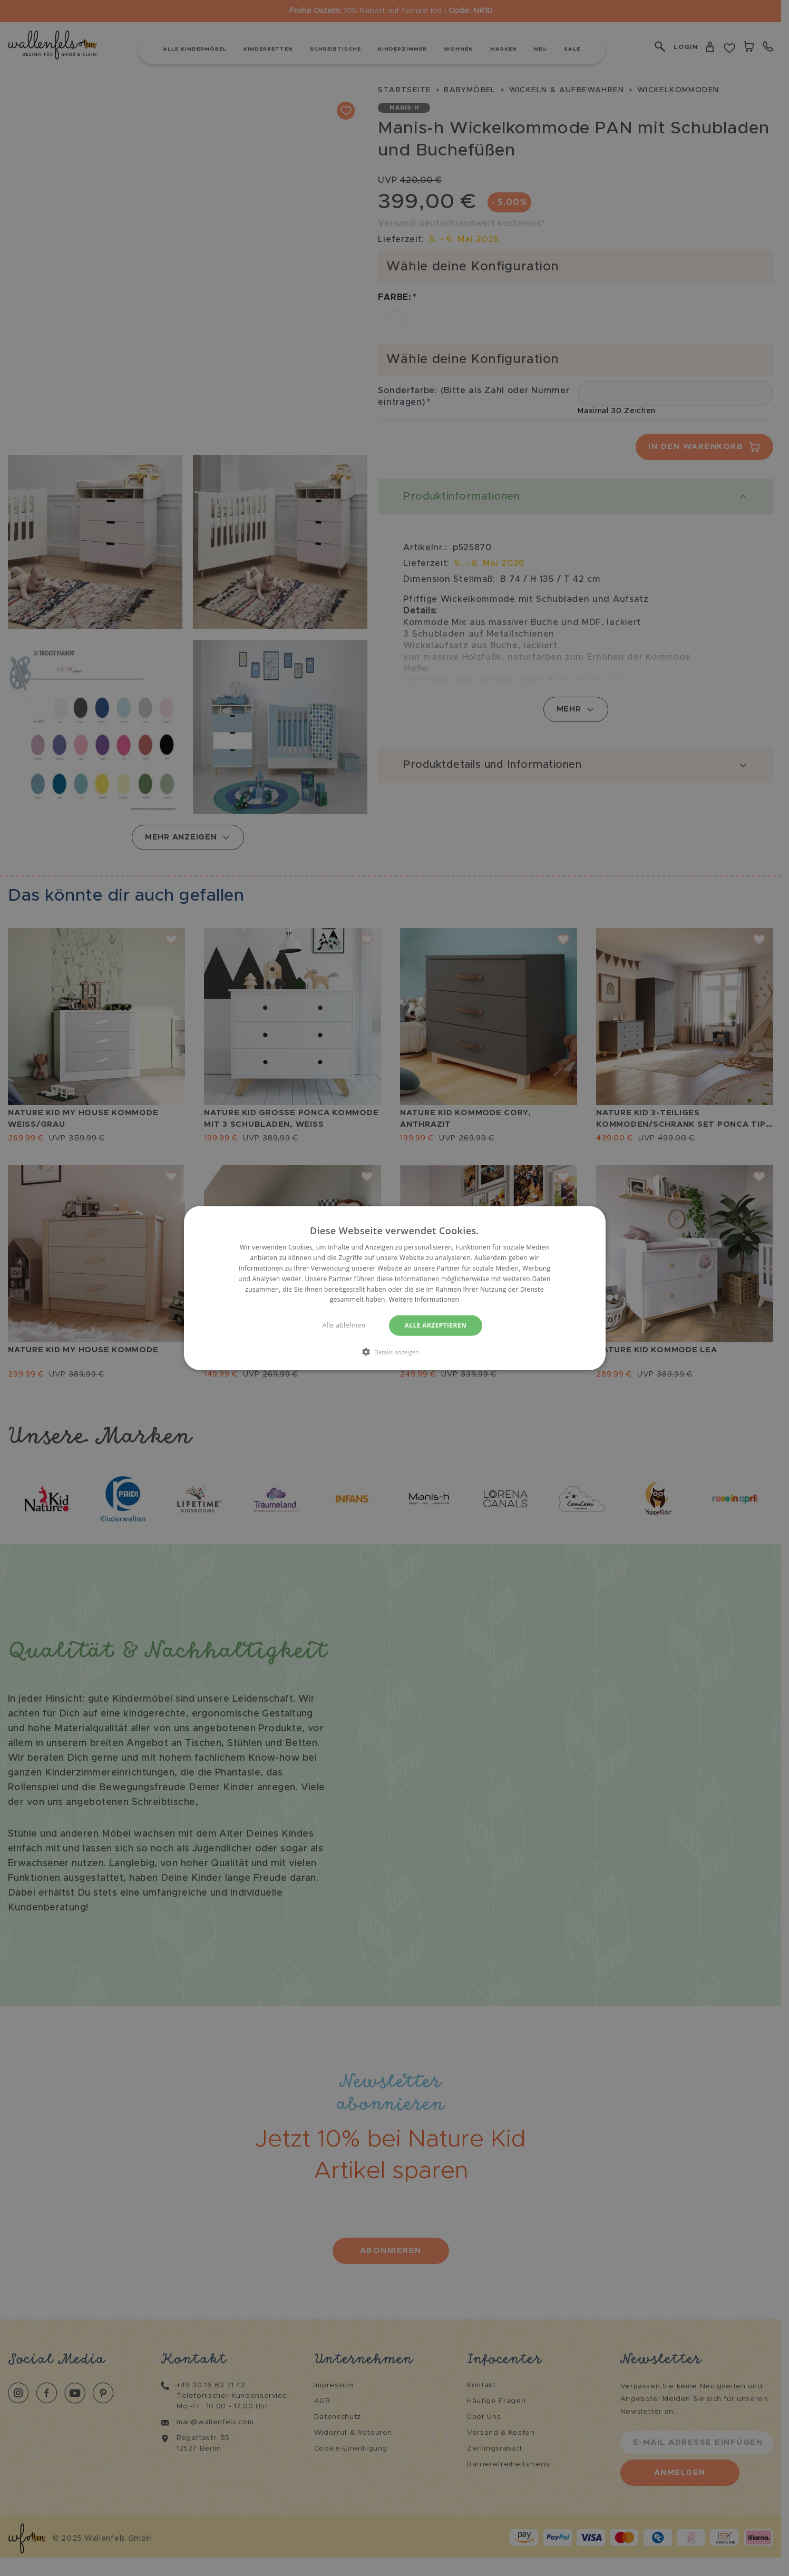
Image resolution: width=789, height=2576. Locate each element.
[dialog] (394, 1288)
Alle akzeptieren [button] (436, 1325)
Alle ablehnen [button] (344, 1325)
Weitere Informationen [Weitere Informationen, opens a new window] (424, 1299)
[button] (395, 1351)
